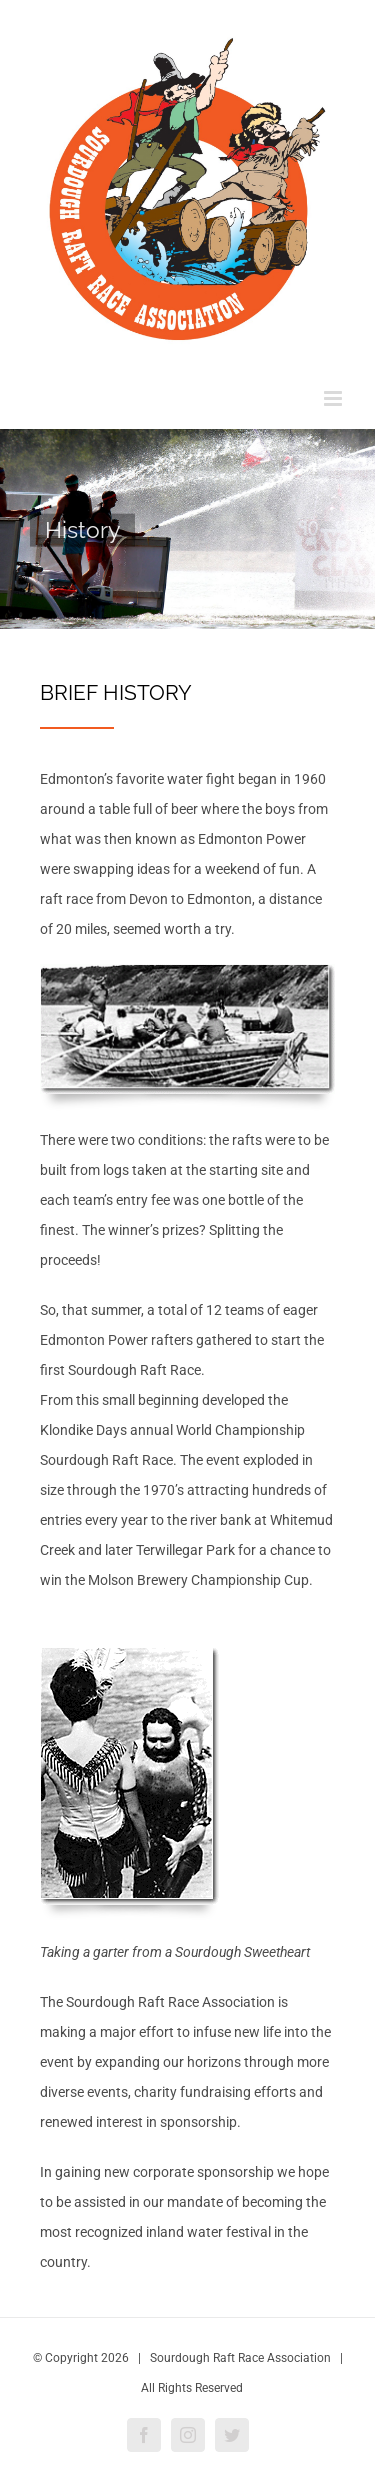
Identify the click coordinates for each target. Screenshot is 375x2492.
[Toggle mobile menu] (334, 398)
